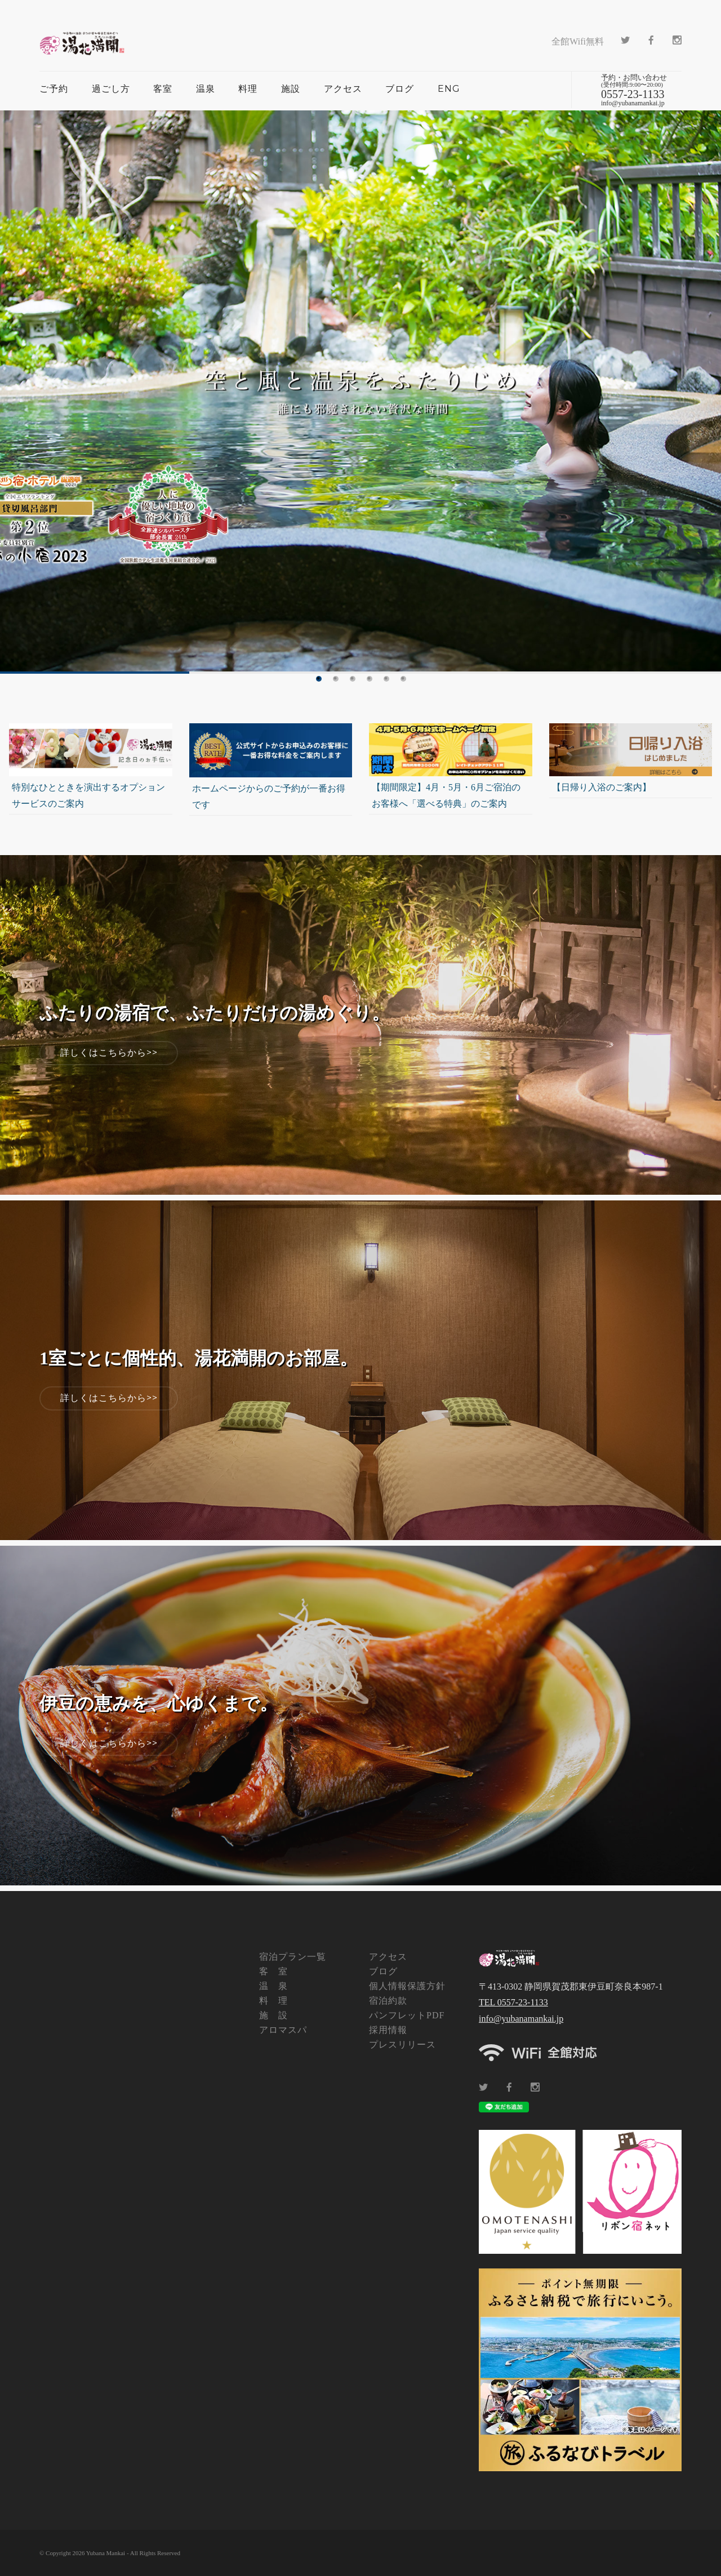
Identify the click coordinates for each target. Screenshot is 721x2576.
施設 (290, 88)
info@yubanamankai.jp (521, 2018)
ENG (449, 88)
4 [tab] (369, 679)
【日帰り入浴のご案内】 (601, 787)
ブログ (399, 88)
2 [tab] (335, 679)
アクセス (343, 88)
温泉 (205, 88)
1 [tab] (319, 679)
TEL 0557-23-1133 (513, 2002)
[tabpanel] (360, 392)
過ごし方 (111, 88)
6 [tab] (403, 679)
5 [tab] (386, 679)
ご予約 (53, 88)
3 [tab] (352, 679)
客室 (162, 88)
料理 (247, 88)
